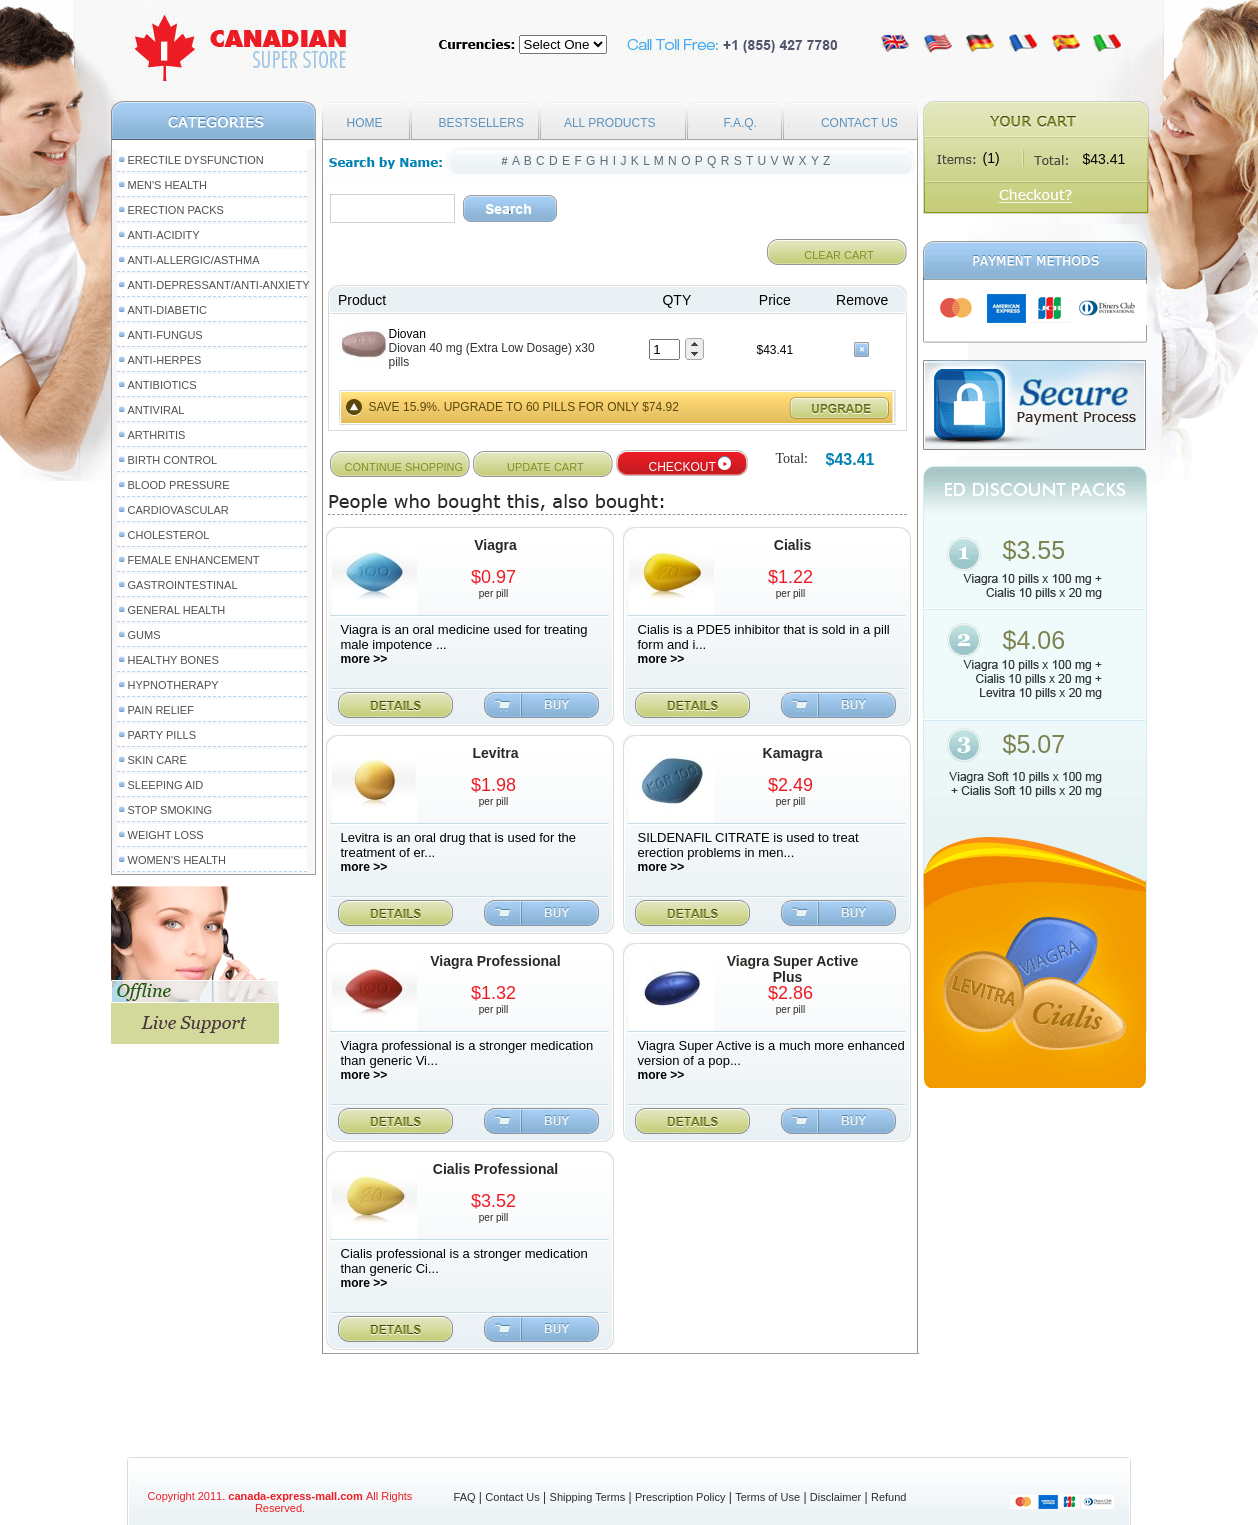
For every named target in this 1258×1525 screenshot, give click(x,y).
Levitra (496, 753)
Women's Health (177, 860)
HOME (365, 123)
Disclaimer (835, 1497)
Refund (888, 1497)
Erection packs (176, 210)
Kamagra (793, 753)
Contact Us (512, 1497)
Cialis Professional (495, 1169)
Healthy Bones (173, 660)
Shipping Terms (588, 1497)
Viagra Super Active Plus (793, 969)
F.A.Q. (740, 123)
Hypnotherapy (173, 685)
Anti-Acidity (164, 235)
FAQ (465, 1497)
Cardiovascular (178, 510)
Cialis (792, 545)
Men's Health (168, 185)
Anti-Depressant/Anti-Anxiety (219, 285)
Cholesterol (169, 535)
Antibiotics (162, 385)
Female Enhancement (194, 560)
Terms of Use (767, 1497)
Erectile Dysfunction (196, 160)
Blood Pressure (179, 485)
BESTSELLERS (481, 123)
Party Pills (162, 735)
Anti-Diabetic (167, 310)
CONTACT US (859, 123)
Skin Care (157, 760)
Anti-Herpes (165, 360)
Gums (144, 635)
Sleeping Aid (166, 785)
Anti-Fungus (165, 335)
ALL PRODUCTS (610, 123)
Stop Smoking (170, 810)
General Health (177, 610)
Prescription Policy (680, 1497)
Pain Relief (161, 710)
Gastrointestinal (183, 585)
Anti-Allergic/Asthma (194, 260)
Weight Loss (166, 835)
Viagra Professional (495, 961)
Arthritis (157, 435)
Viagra (495, 545)
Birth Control (173, 460)
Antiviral (156, 410)
